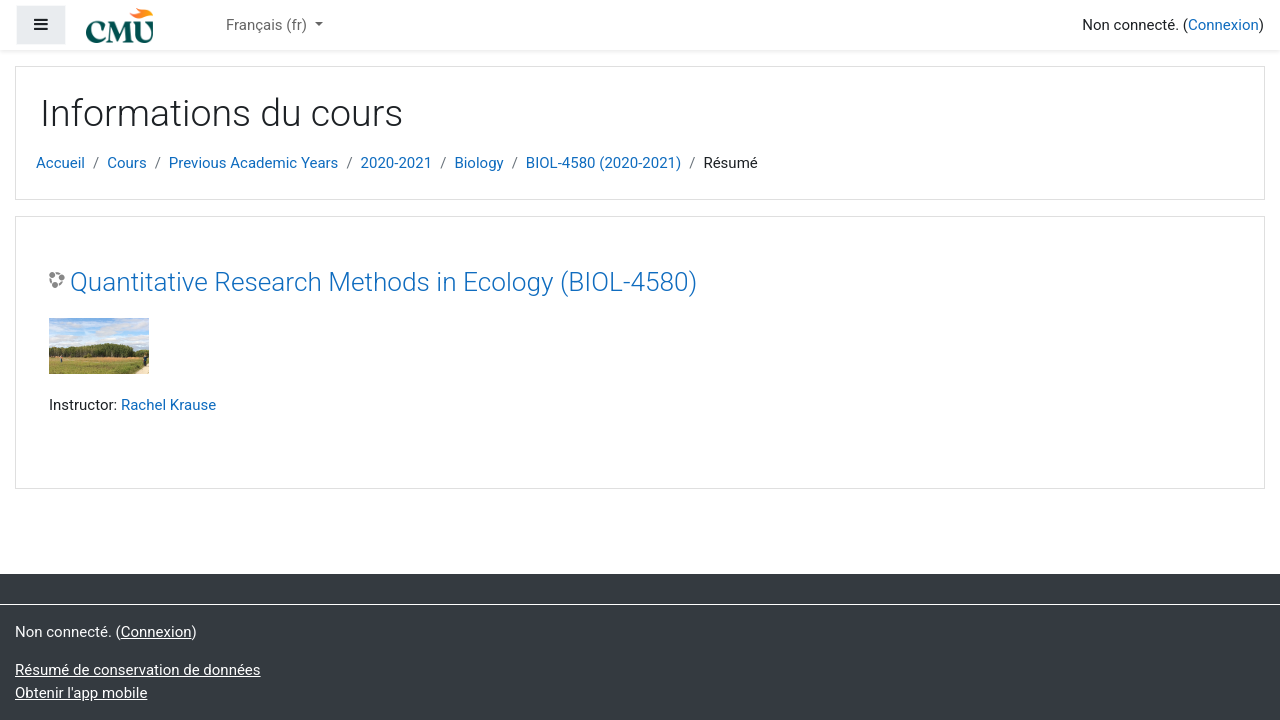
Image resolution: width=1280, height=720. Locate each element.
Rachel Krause (168, 405)
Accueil (60, 163)
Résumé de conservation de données (138, 670)
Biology (478, 163)
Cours (126, 163)
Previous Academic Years (254, 163)
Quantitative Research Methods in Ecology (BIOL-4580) (383, 282)
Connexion (1223, 25)
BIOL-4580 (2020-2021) (603, 163)
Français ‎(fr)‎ (268, 25)
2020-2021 (397, 163)
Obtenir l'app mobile (81, 693)
